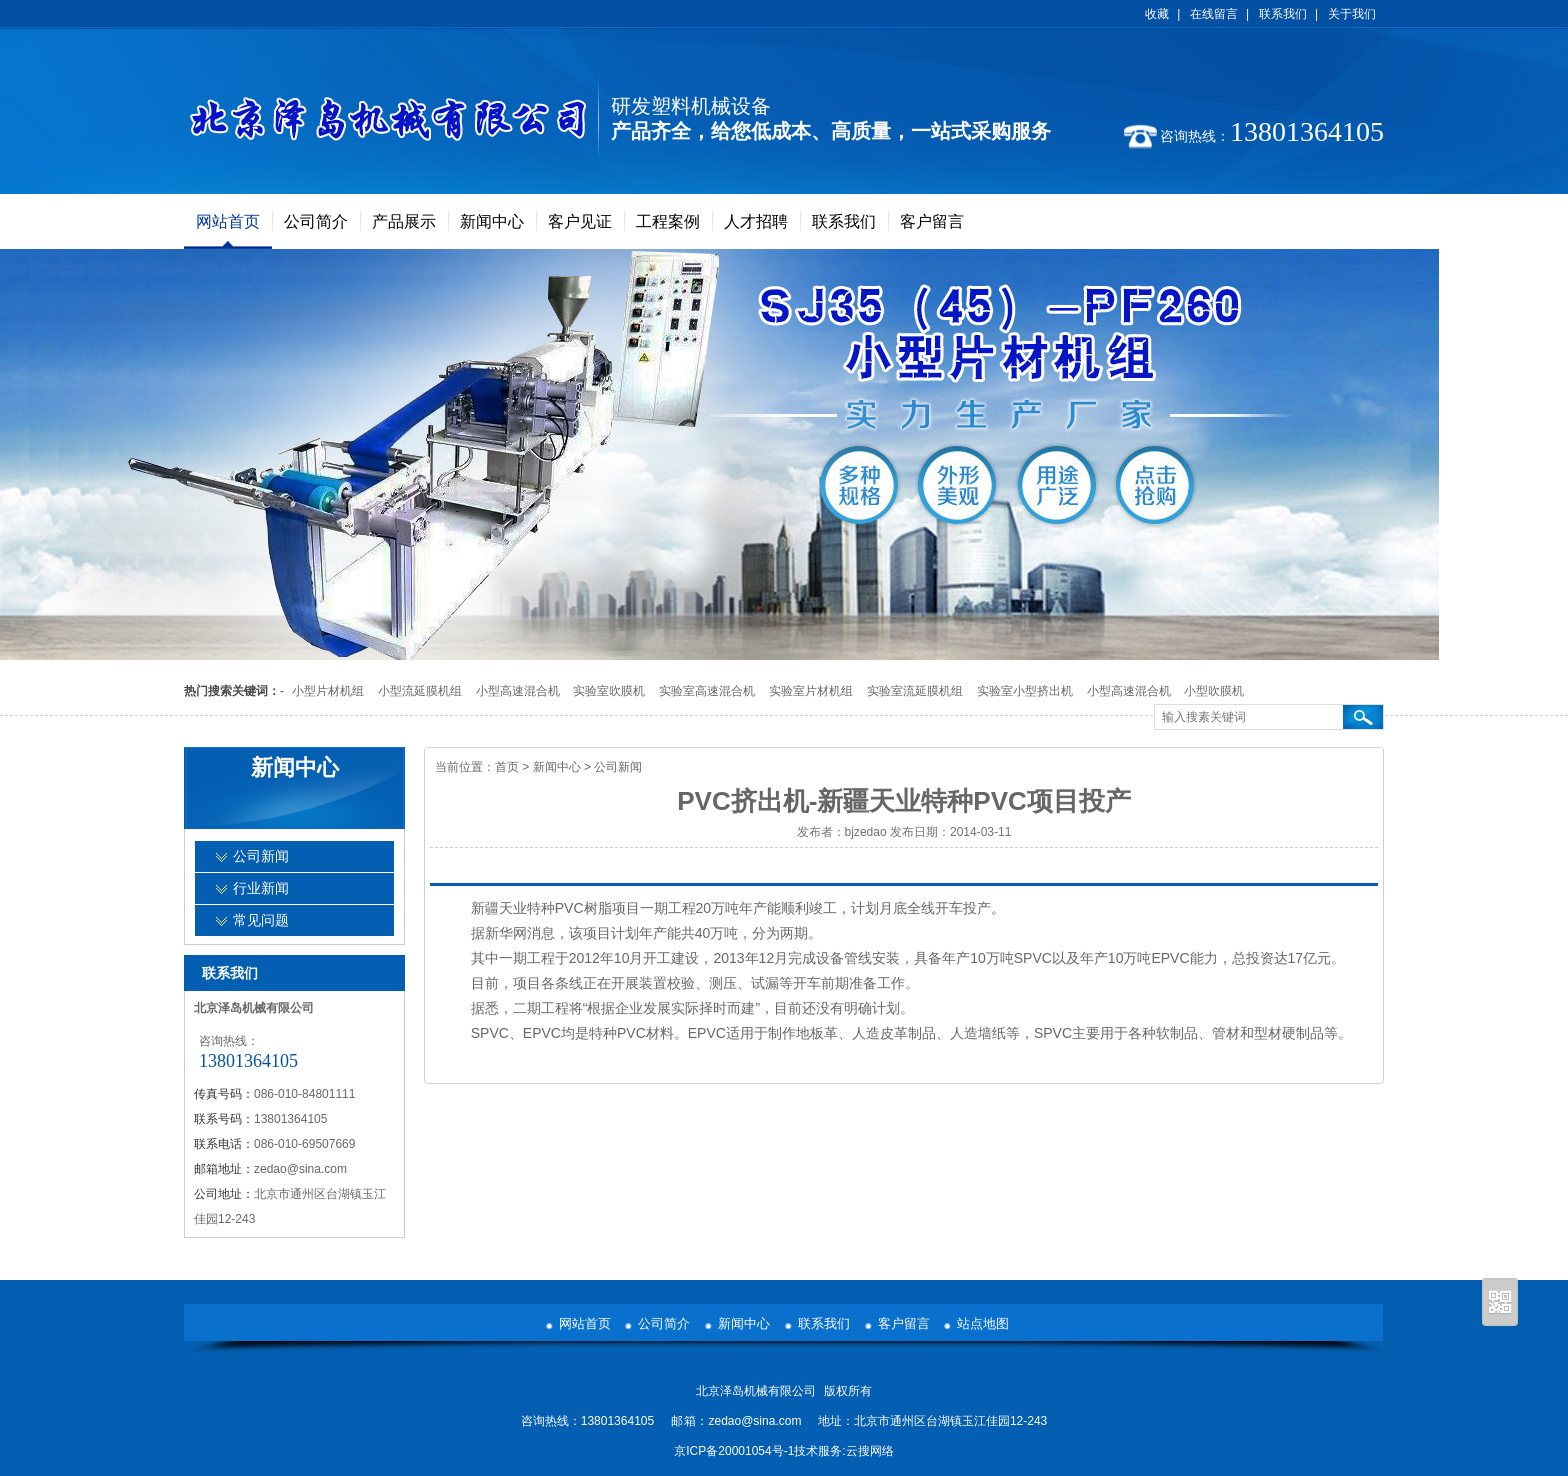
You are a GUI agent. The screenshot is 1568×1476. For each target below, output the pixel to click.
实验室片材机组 (811, 691)
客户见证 (580, 221)
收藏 (1157, 14)
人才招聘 (756, 221)
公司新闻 (618, 767)
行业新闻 (261, 888)
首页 (507, 767)
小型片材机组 (328, 691)
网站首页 (228, 221)
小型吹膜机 (1214, 691)
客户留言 (932, 221)
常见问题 (261, 920)
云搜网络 (870, 1451)
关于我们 (1352, 14)
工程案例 (668, 221)
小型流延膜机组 (420, 691)
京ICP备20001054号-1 (734, 1451)
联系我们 (1283, 14)
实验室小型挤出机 (1025, 691)
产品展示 (404, 221)
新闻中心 (492, 221)
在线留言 (1214, 14)
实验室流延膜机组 (915, 691)
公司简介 (316, 221)
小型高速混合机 (518, 691)
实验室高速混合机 (707, 691)
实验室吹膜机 (609, 691)
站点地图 (983, 1323)
